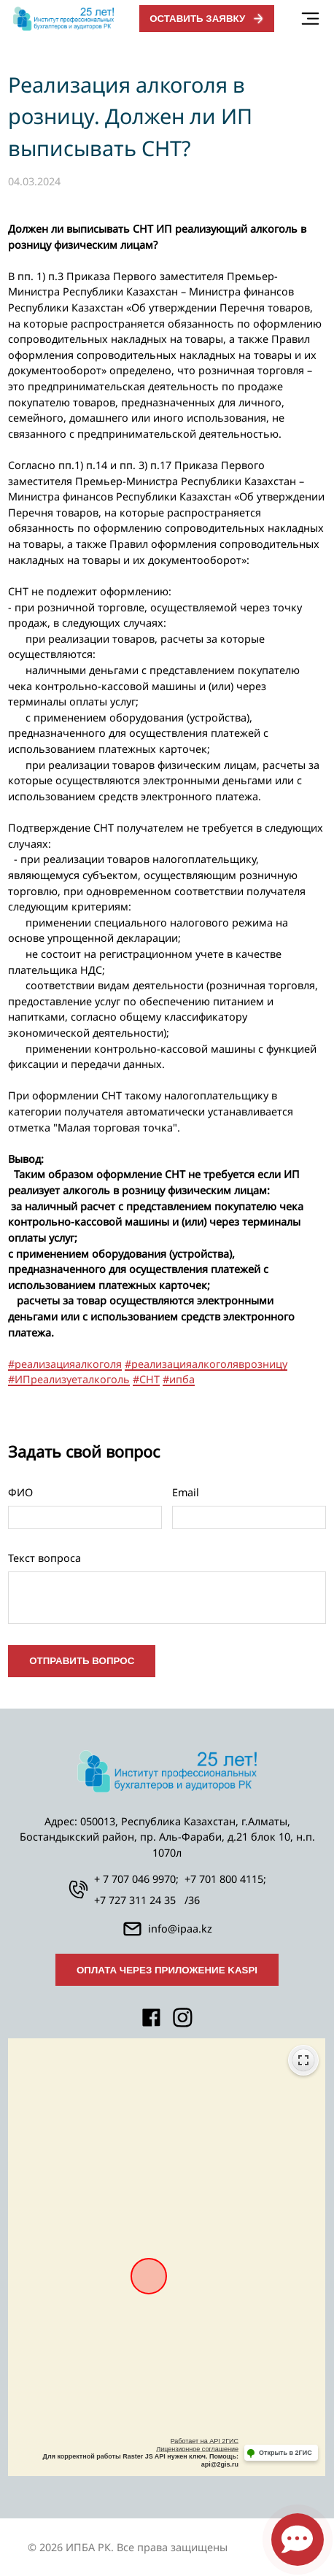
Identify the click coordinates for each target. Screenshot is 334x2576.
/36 (192, 1900)
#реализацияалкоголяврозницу (206, 1364)
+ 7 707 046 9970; (136, 1879)
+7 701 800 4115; (225, 1879)
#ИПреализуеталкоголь (69, 1379)
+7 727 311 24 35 (135, 1900)
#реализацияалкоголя (65, 1364)
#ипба (179, 1379)
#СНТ (146, 1379)
